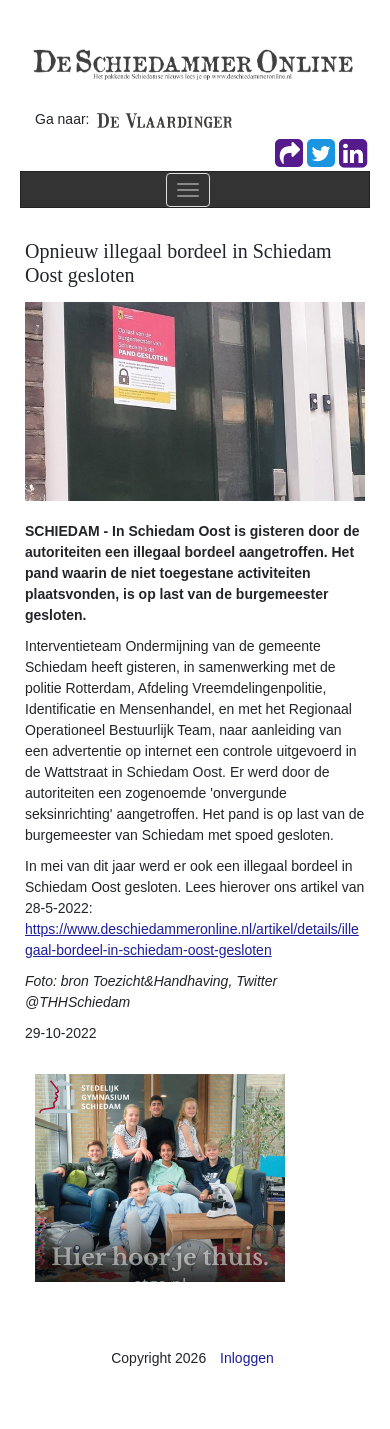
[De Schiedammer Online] (192, 63)
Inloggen (247, 1358)
